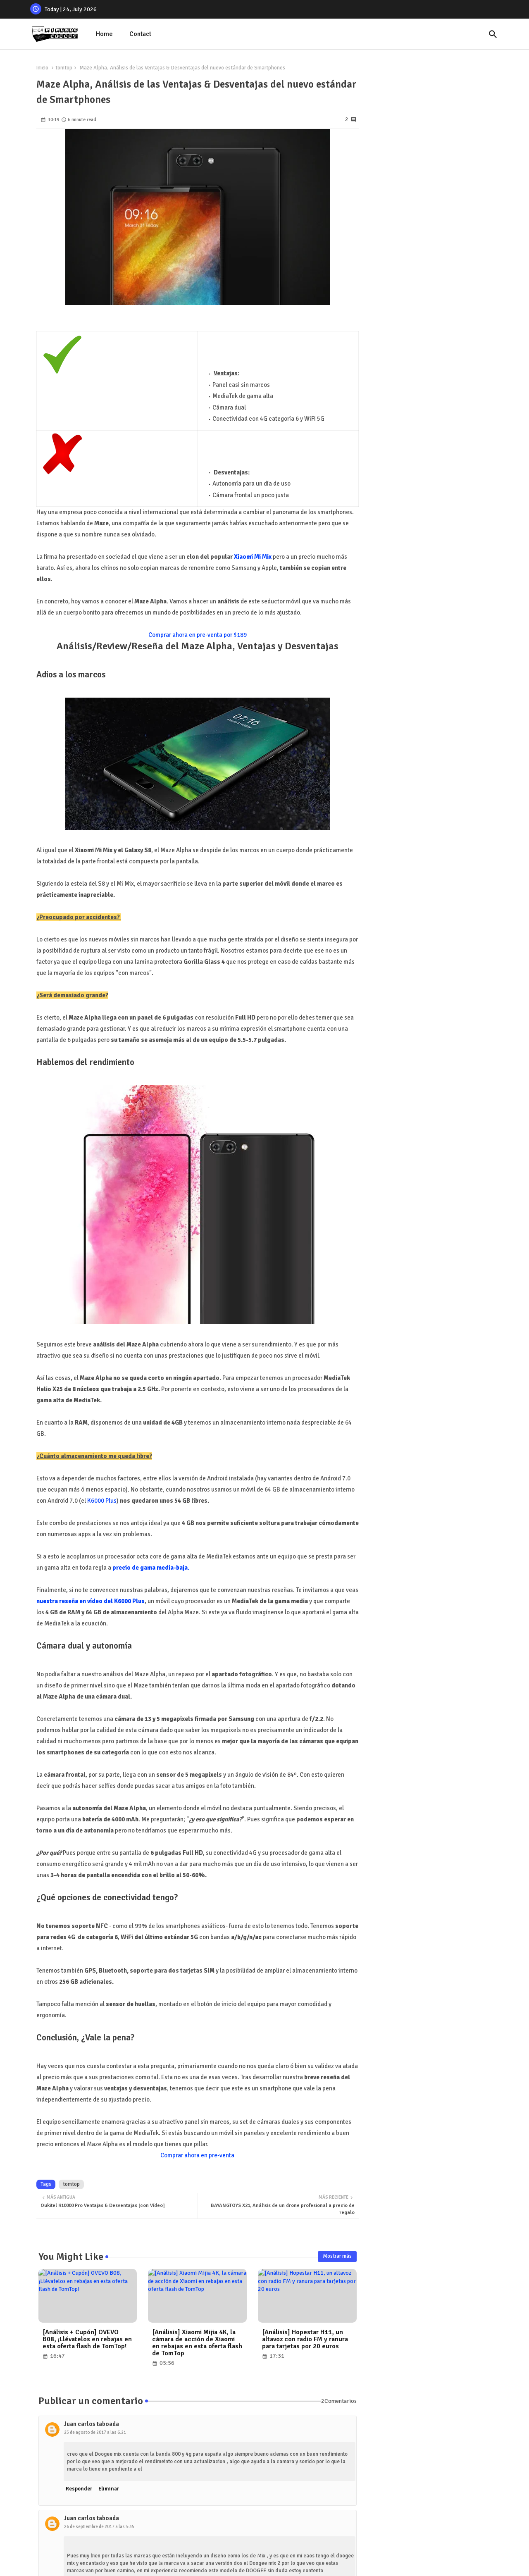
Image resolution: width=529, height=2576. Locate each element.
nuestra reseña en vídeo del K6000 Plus (90, 1601)
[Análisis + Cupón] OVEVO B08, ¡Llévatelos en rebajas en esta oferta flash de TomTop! (87, 2339)
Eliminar (108, 2488)
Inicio (42, 67)
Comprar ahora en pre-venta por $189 (197, 635)
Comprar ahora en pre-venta (197, 2155)
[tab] (104, 34)
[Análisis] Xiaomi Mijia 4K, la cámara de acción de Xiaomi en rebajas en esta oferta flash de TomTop (197, 2343)
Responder (79, 2488)
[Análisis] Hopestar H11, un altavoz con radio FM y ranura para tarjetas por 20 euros (305, 2339)
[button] (493, 34)
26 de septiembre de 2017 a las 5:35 (99, 2526)
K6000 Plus (102, 1500)
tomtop (63, 67)
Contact (140, 34)
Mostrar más (337, 2256)
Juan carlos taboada (91, 2424)
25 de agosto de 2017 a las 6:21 (95, 2432)
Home (104, 34)
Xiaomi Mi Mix (253, 556)
